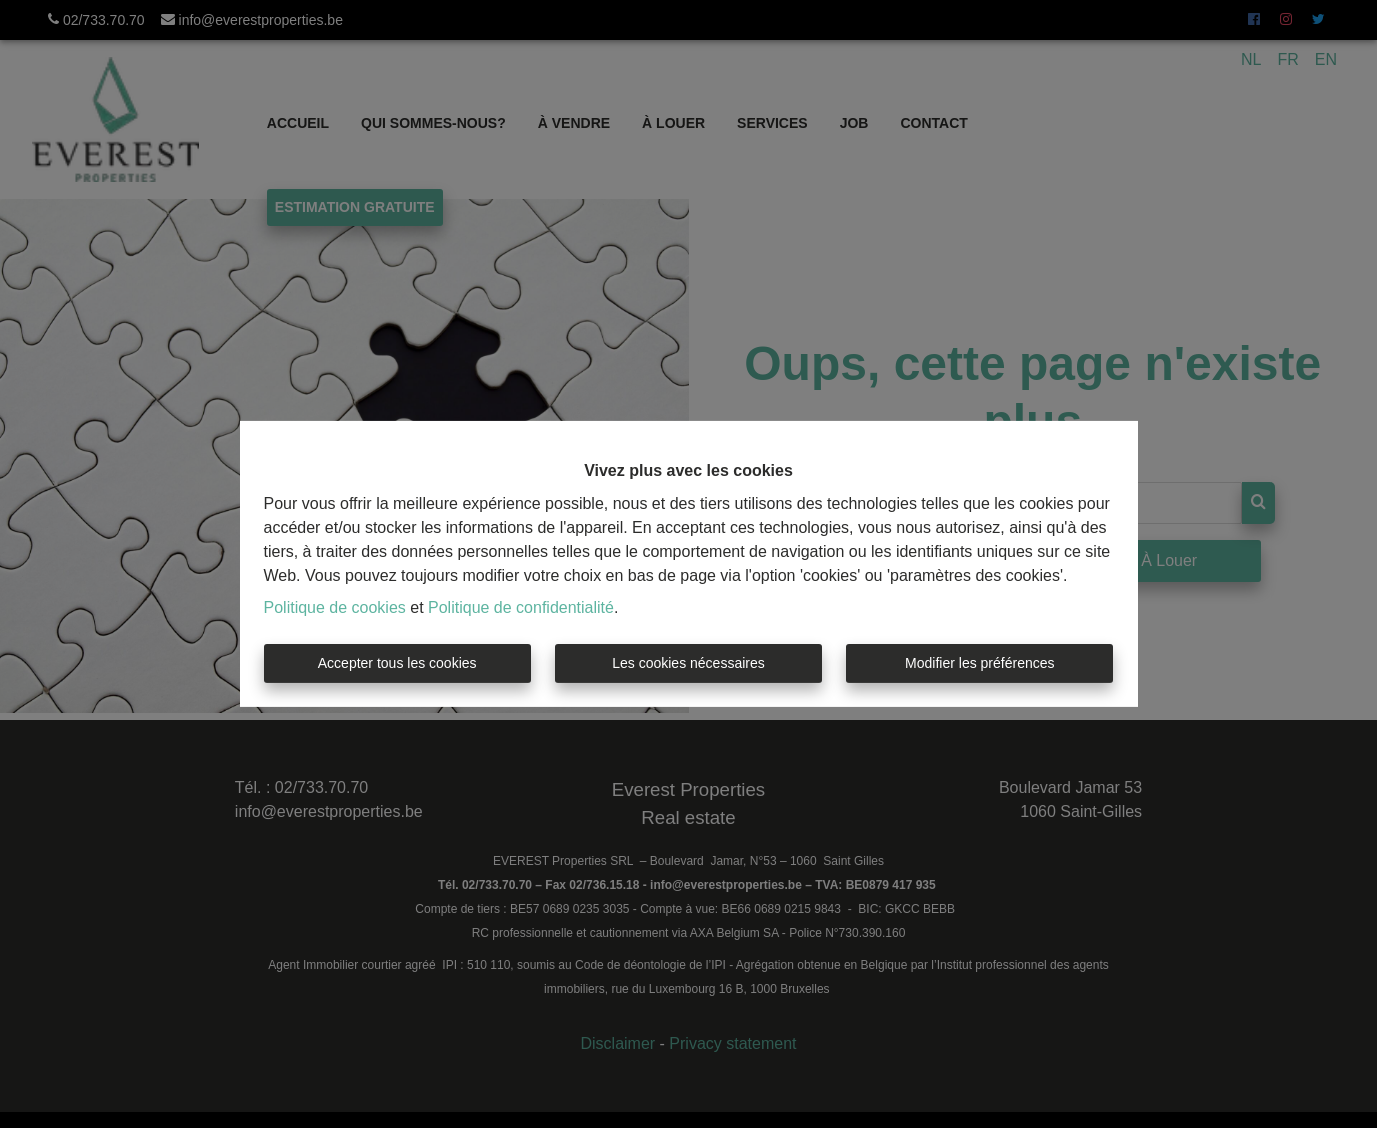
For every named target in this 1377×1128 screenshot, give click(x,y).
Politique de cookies (335, 607)
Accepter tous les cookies (397, 663)
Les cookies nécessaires (688, 663)
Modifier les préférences (979, 663)
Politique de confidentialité (521, 607)
